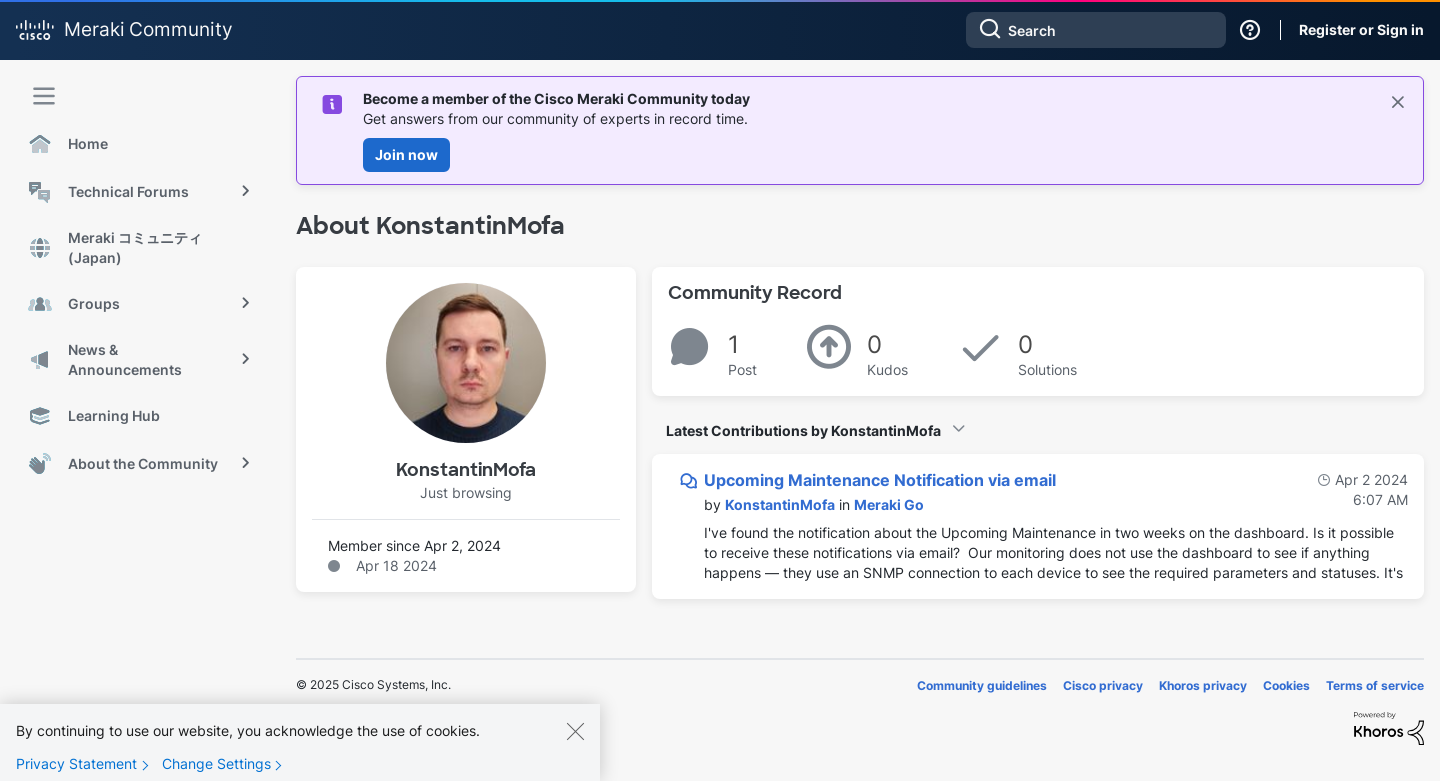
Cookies (1286, 685)
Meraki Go (889, 504)
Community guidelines (982, 685)
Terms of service (1375, 685)
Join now (406, 154)
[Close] (575, 745)
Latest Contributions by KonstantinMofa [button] (803, 430)
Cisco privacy (1103, 685)
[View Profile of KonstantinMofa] (780, 504)
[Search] (1096, 30)
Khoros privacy (1203, 685)
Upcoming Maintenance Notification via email (880, 480)
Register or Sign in (1361, 29)
